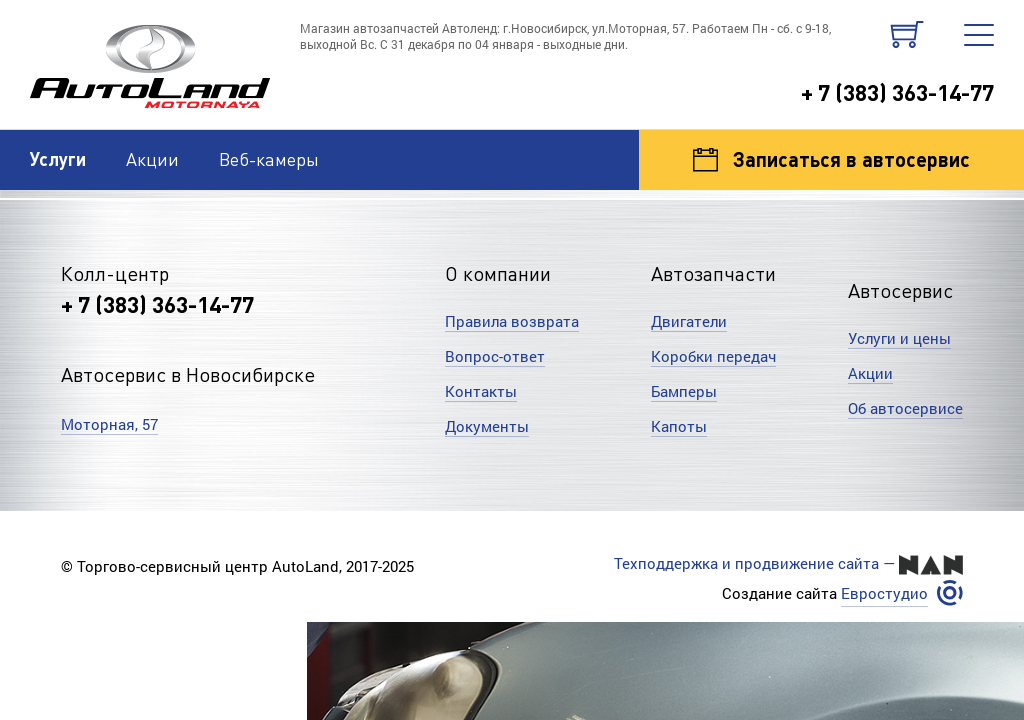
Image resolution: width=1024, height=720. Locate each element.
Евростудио (884, 593)
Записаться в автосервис (831, 159)
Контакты (481, 391)
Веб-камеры (269, 158)
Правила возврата (512, 321)
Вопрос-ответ (495, 356)
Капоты (679, 426)
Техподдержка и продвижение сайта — (788, 564)
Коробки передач (713, 356)
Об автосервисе (905, 408)
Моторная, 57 (109, 424)
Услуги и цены (899, 338)
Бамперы (684, 391)
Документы (487, 426)
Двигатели (689, 321)
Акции (152, 158)
